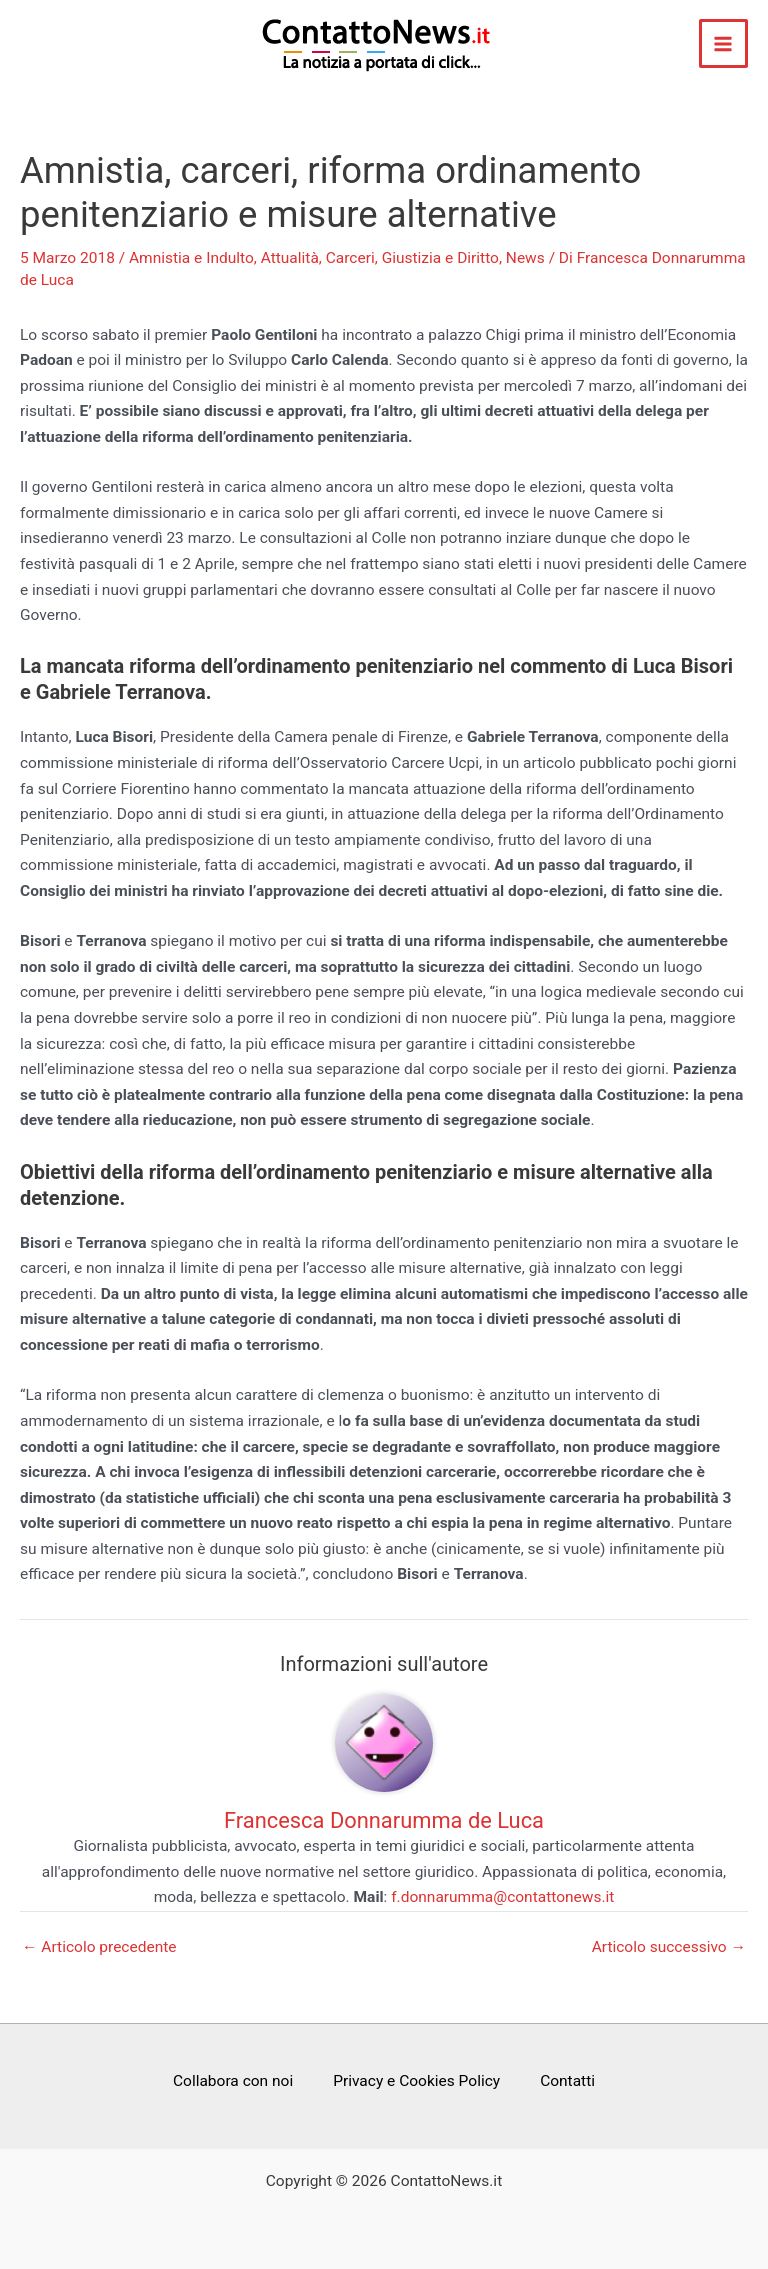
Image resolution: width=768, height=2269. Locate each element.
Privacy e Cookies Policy (416, 2081)
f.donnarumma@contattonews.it (502, 1897)
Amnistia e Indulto (191, 258)
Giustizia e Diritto (440, 258)
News (525, 258)
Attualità (290, 258)
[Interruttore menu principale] (723, 43)
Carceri (350, 258)
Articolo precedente (99, 1948)
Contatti (567, 2081)
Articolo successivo (669, 1948)
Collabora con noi (233, 2081)
